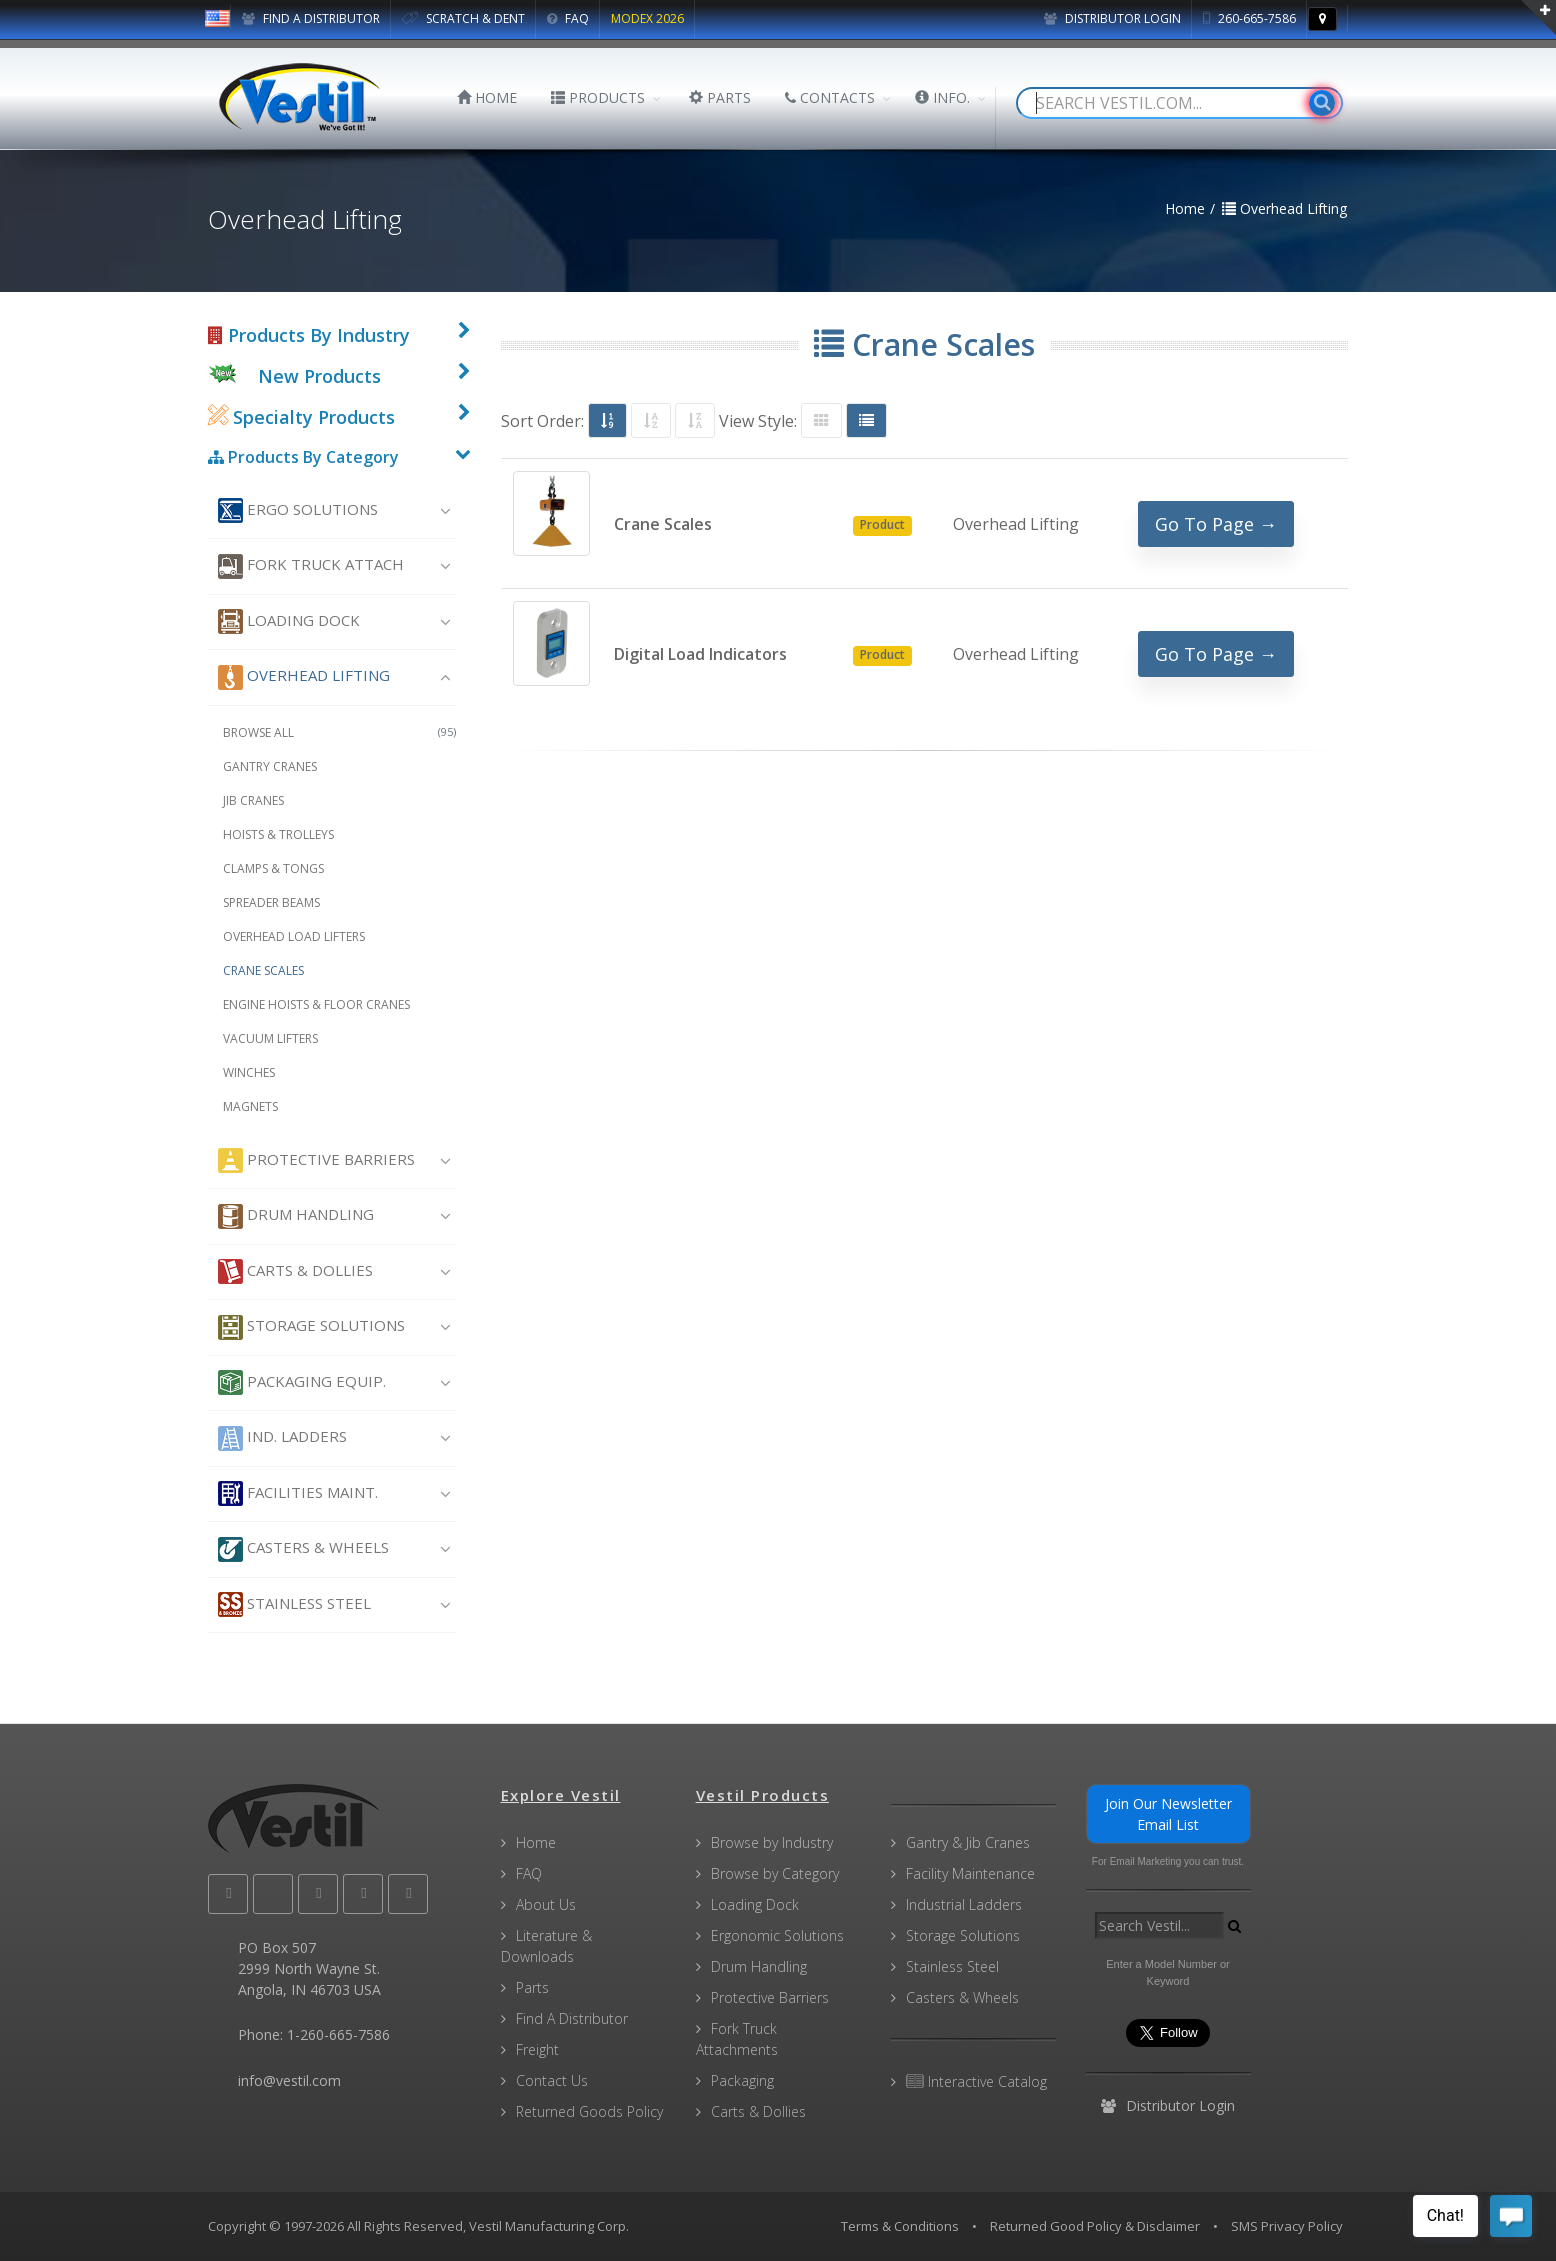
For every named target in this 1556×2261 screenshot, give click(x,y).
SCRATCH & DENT (463, 18)
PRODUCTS (598, 97)
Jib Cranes (253, 800)
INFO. (942, 97)
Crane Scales (263, 970)
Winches (249, 1072)
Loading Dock (289, 621)
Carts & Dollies (295, 1271)
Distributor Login (1112, 18)
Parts (532, 1987)
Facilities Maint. (298, 1493)
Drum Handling (296, 1216)
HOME (487, 97)
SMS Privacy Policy (1287, 2226)
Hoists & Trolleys (278, 834)
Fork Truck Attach (311, 566)
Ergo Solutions (298, 510)
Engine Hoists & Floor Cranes (316, 1004)
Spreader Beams (271, 902)
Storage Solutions (311, 1327)
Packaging (742, 2080)
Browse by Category (775, 1873)
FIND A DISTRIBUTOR (311, 18)
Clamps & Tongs (273, 868)
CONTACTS (830, 97)
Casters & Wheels (303, 1549)
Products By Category (303, 457)
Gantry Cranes (270, 766)
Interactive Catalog (976, 2081)
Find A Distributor (572, 2018)
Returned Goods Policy (589, 2111)
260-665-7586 (1249, 18)
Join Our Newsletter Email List (1168, 1814)
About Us (546, 1904)
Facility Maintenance (970, 1873)
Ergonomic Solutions (777, 1935)
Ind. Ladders (282, 1438)
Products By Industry (309, 335)
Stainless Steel (294, 1604)
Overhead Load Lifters (294, 936)
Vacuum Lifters (270, 1038)
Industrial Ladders (964, 1904)
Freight (537, 2049)
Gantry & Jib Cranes (968, 1842)
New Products (319, 376)
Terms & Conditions (900, 2226)
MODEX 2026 (647, 18)
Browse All (339, 732)
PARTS (720, 97)
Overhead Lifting (304, 677)
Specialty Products (301, 417)
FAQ (568, 18)
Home (536, 1842)
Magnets (250, 1106)
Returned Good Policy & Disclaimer (1095, 2226)
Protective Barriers (316, 1160)
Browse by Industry (772, 1842)
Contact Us (552, 2080)
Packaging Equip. (302, 1382)
